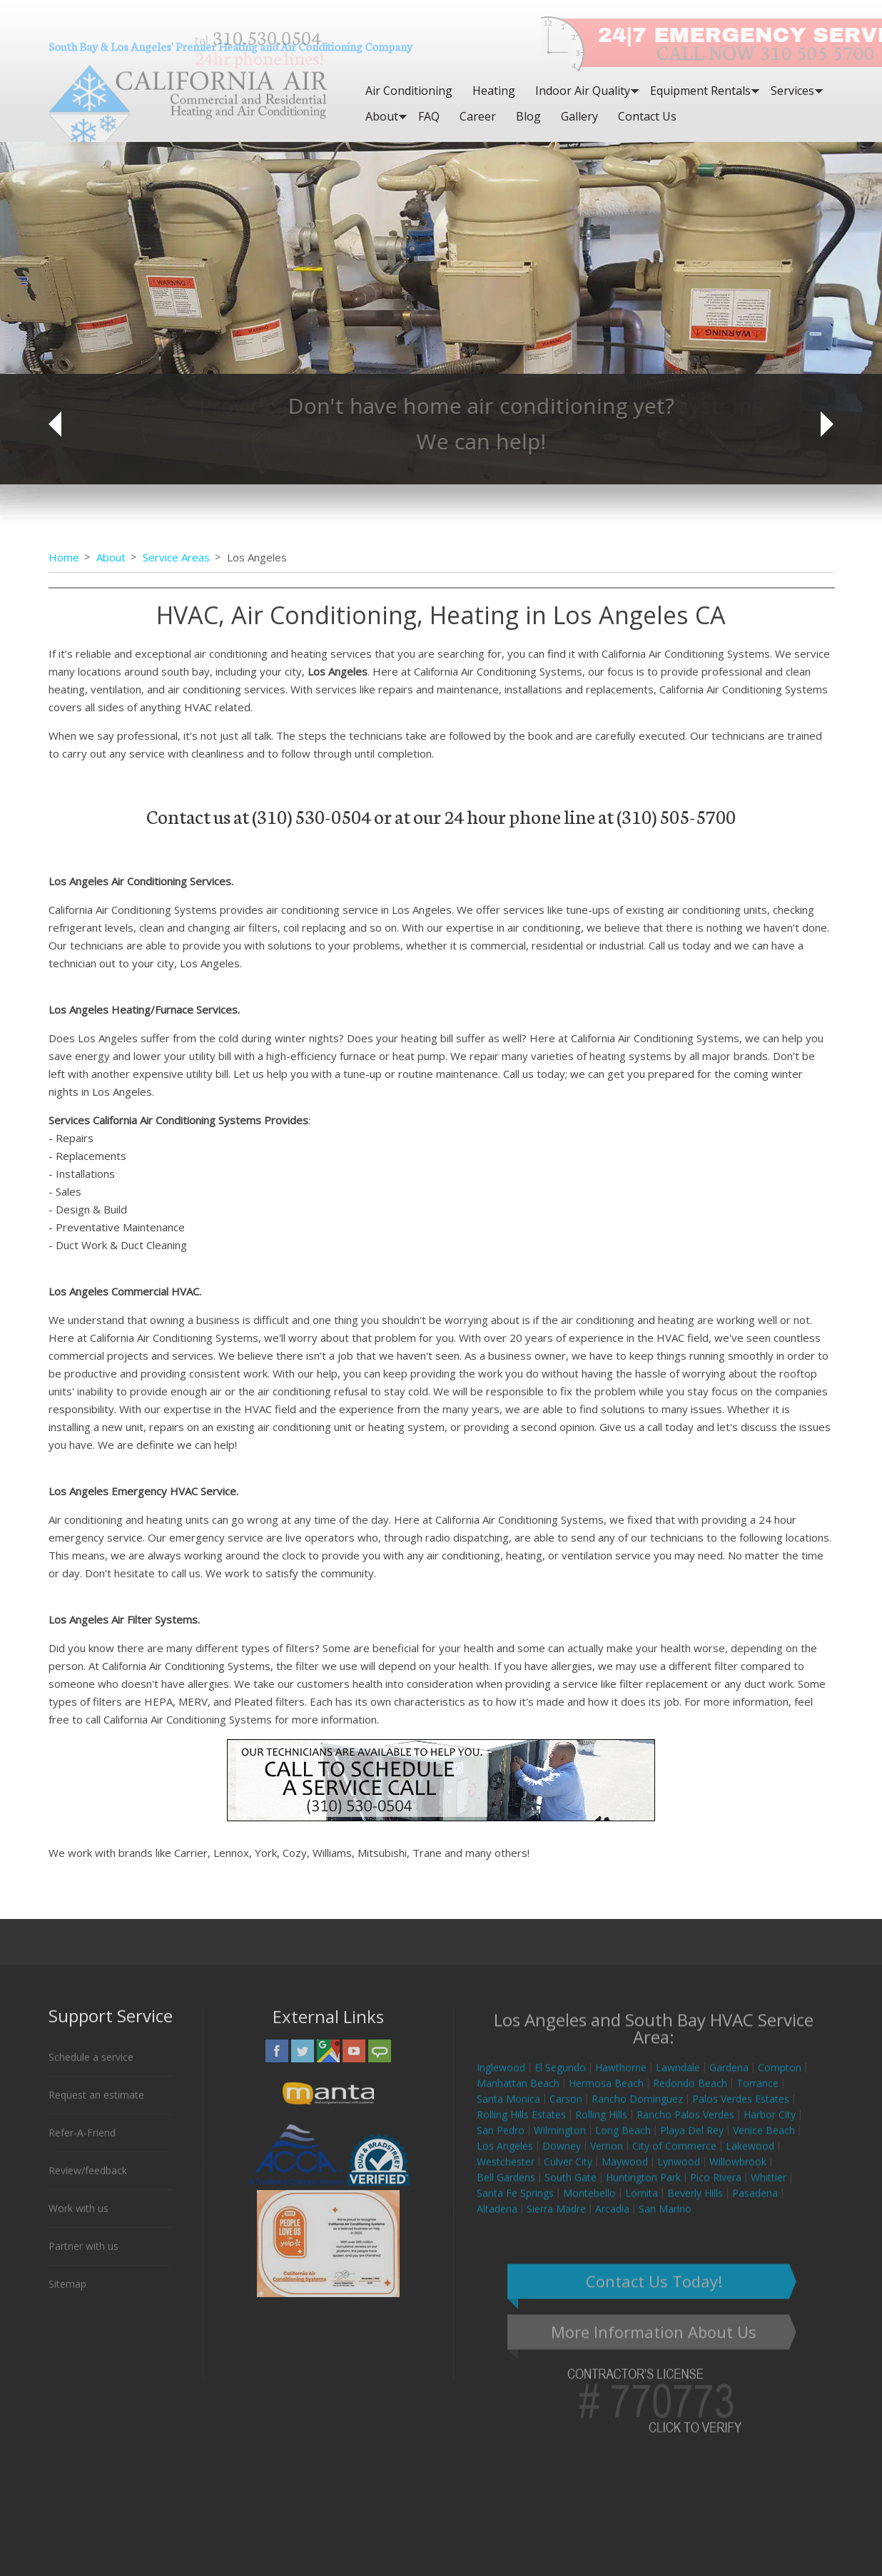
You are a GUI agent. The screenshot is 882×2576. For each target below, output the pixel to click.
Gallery (579, 116)
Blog (528, 116)
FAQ (429, 116)
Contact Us (647, 116)
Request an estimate (96, 2106)
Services (792, 90)
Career (478, 116)
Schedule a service (91, 2068)
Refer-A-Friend (82, 2144)
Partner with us (83, 2257)
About (381, 116)
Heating (493, 90)
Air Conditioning (408, 90)
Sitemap (67, 2295)
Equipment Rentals (700, 90)
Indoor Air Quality (582, 90)
